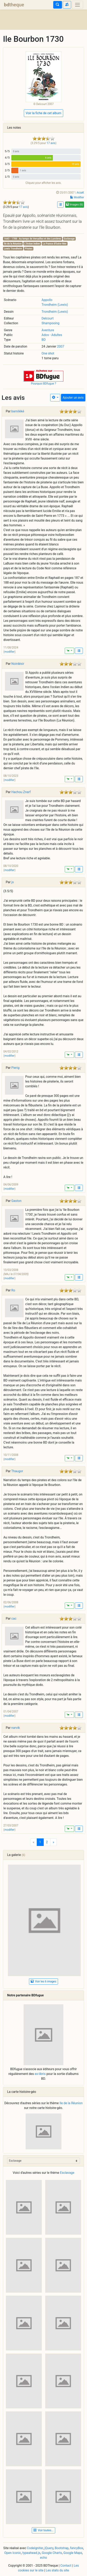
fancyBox (76, 2548)
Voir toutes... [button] (43, 2530)
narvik (15, 1728)
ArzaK (80, 192)
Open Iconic (12, 2553)
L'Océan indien (32, 243)
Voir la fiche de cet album (43, 113)
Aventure (48, 330)
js (12, 882)
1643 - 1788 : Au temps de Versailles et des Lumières (32, 238)
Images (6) (74, 204)
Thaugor (17, 1471)
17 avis (23, 206)
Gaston (16, 1201)
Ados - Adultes (52, 335)
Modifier (77, 197)
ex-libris (40, 2074)
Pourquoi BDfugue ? (43, 383)
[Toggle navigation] (77, 5)
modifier (9, 651)
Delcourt (47, 318)
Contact (66, 2565)
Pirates (28, 248)
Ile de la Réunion (13, 243)
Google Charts (52, 2553)
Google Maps (72, 2553)
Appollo (47, 300)
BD (43, 340)
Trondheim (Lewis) (55, 305)
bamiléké (17, 411)
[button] (43, 375)
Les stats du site (57, 2570)
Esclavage (69, 238)
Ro (13, 1290)
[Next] (53, 1842)
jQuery (48, 2548)
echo (43, 2557)
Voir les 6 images (43, 1981)
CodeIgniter (35, 2548)
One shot (48, 353)
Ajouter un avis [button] (73, 397)
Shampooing (50, 323)
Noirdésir (17, 664)
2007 (60, 346)
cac (13, 1618)
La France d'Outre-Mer (55, 243)
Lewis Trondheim (13, 248)
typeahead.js (31, 2553)
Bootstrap (62, 2548)
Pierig (15, 1068)
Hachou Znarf (21, 792)
